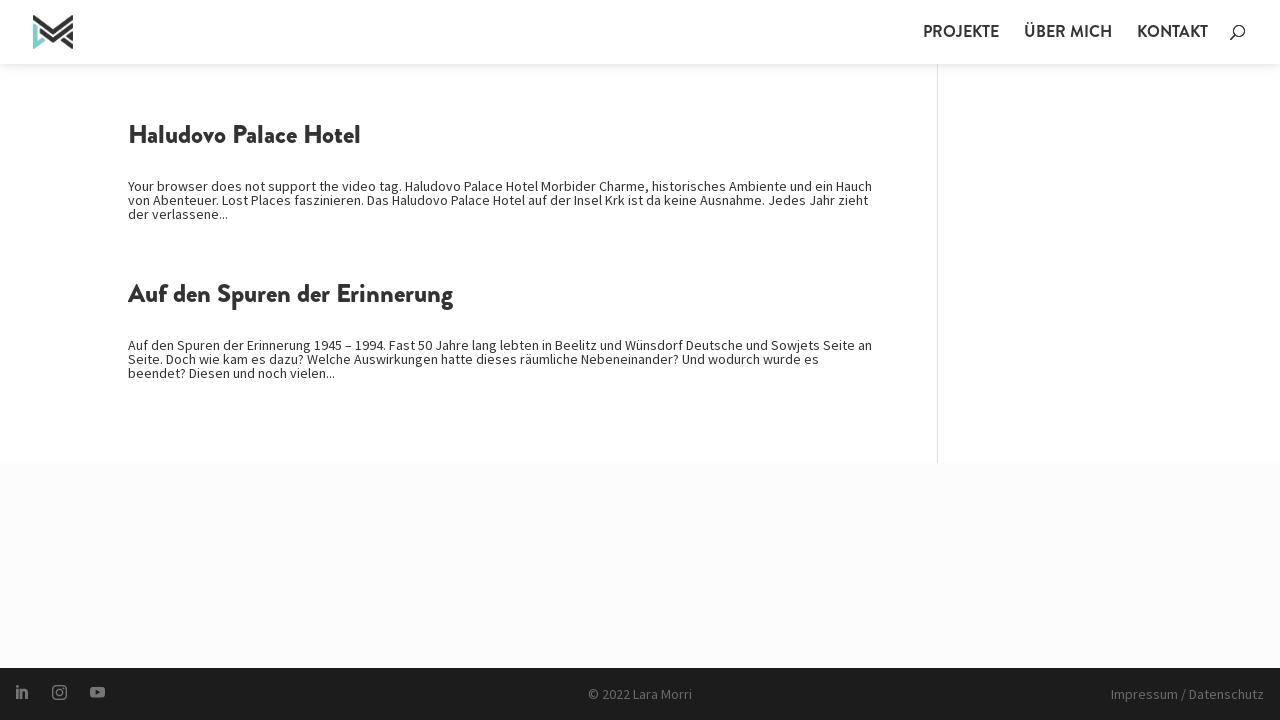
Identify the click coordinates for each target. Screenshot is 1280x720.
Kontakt (1172, 34)
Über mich (1068, 34)
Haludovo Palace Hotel (244, 134)
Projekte (961, 34)
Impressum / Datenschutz (1187, 694)
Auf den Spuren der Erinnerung (290, 293)
